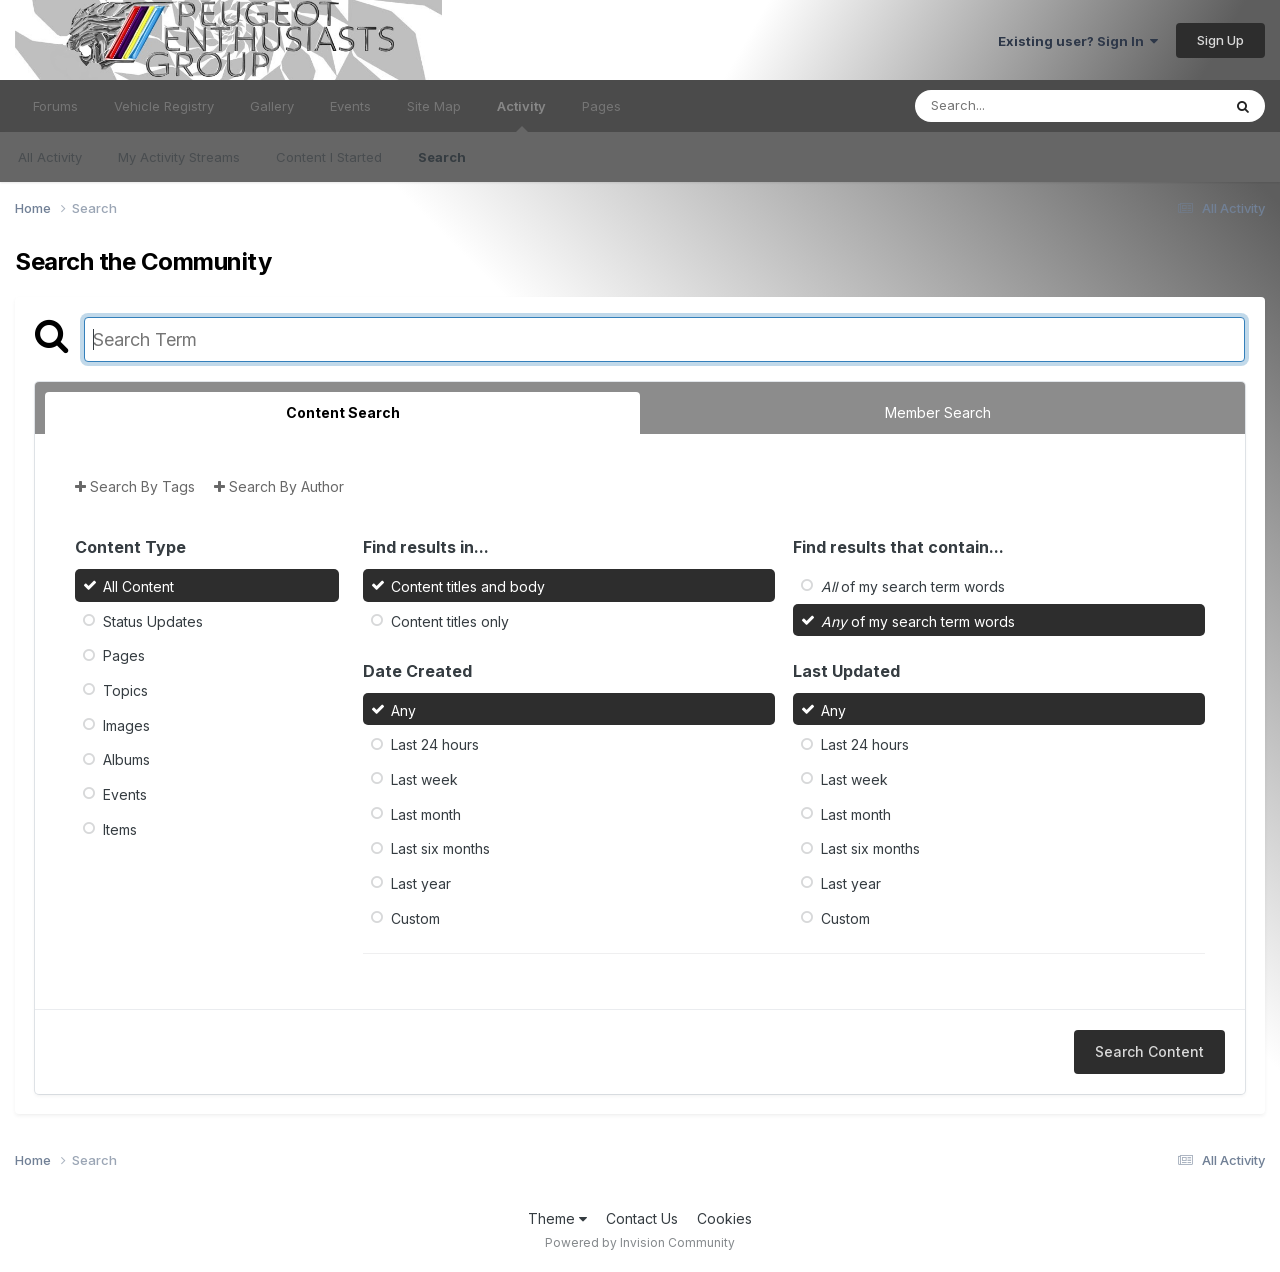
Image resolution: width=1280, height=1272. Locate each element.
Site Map (434, 106)
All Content (138, 586)
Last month (426, 813)
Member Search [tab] (938, 412)
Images (126, 724)
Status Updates (153, 620)
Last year (421, 883)
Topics (125, 690)
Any (403, 709)
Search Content (1149, 1051)
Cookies (724, 1218)
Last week (424, 779)
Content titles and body (468, 586)
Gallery (272, 106)
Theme (557, 1218)
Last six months (440, 848)
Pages (601, 106)
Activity (521, 115)
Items (120, 828)
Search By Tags (135, 486)
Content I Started (329, 157)
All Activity (50, 157)
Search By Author (279, 486)
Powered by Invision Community (640, 1242)
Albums (126, 759)
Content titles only (450, 620)
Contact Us (642, 1218)
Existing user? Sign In (1078, 41)
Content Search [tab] (343, 412)
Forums (55, 106)
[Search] (1013, 106)
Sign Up (1220, 40)
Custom (415, 917)
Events (350, 106)
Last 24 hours (435, 744)
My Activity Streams (179, 157)
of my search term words (913, 586)
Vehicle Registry (164, 106)
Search (442, 157)
